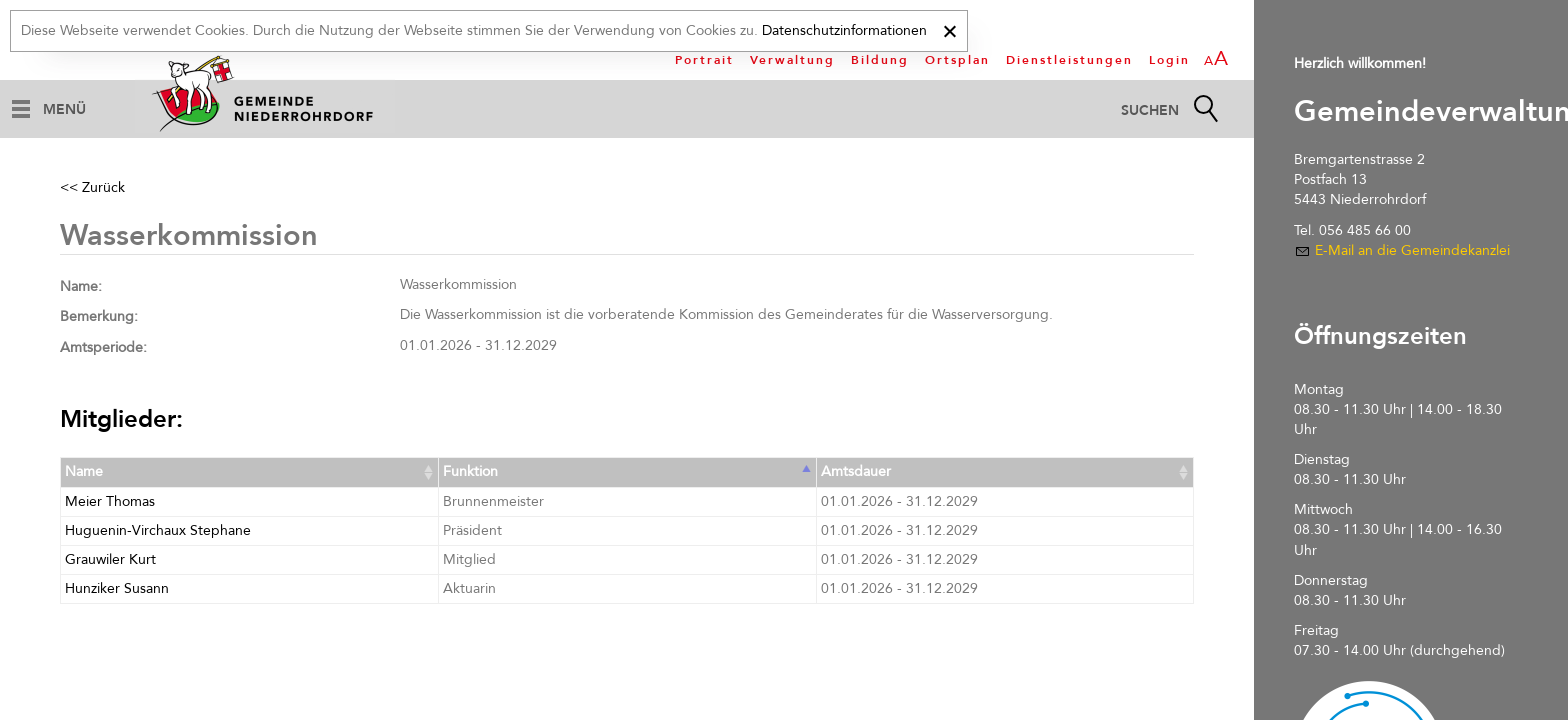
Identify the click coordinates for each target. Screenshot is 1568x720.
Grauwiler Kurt (110, 559)
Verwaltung (792, 60)
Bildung (880, 60)
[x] (949, 28)
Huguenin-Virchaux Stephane (158, 530)
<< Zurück (92, 187)
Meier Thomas (110, 501)
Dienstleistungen (1069, 60)
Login (1169, 60)
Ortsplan (957, 60)
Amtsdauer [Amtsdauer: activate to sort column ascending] (856, 471)
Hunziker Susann (117, 588)
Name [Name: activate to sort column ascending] (84, 471)
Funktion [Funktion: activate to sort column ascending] (470, 471)
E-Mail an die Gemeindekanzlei (1412, 250)
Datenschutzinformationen (844, 30)
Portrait (704, 60)
